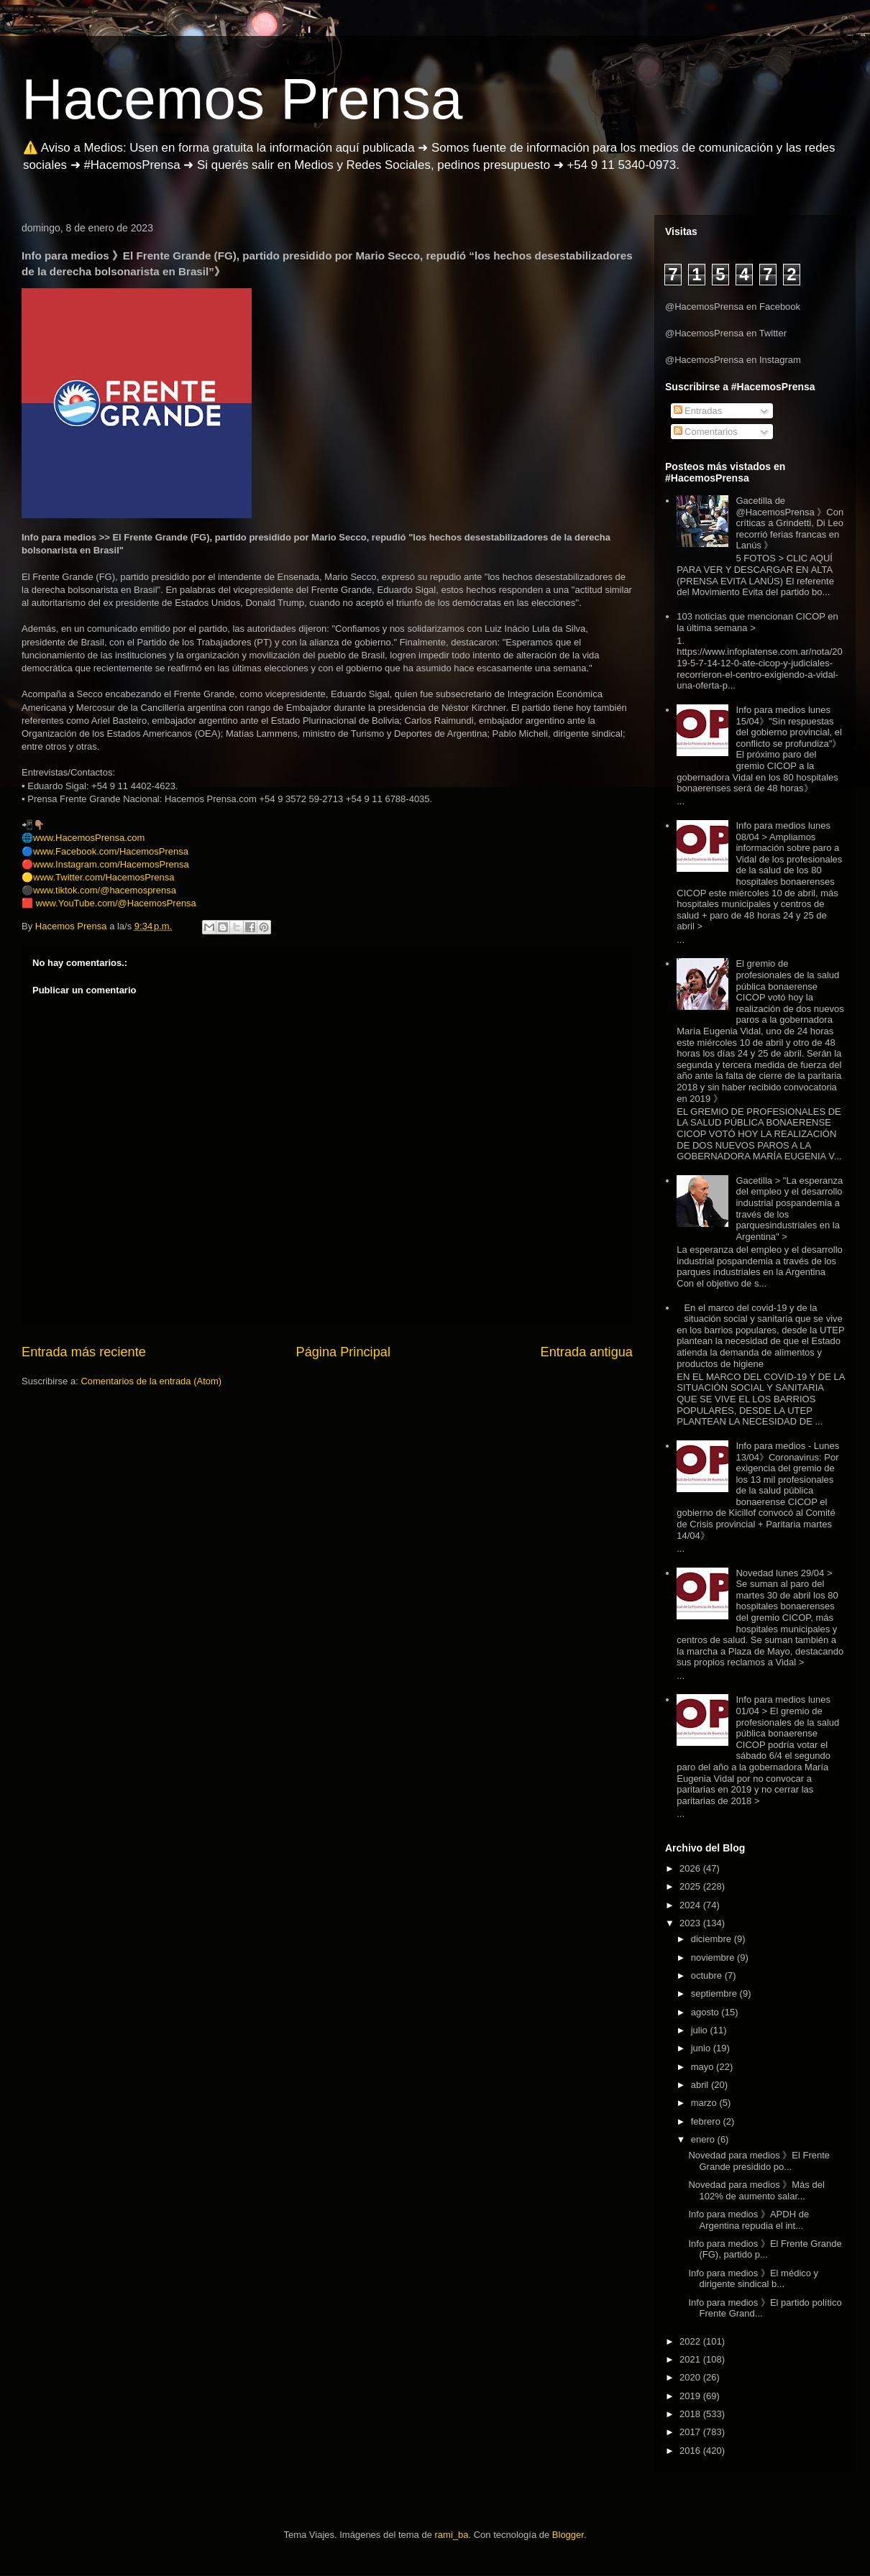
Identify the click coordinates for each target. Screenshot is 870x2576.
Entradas (698, 410)
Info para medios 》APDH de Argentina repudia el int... (748, 2220)
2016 (691, 2450)
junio (702, 2048)
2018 (691, 2414)
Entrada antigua (587, 1352)
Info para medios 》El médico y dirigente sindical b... (753, 2279)
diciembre (712, 1938)
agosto (706, 2012)
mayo (703, 2066)
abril (701, 2084)
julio (700, 2030)
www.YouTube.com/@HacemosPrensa (116, 903)
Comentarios (706, 431)
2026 (691, 1868)
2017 (691, 2431)
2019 (691, 2396)
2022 (691, 2341)
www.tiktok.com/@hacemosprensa (104, 890)
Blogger (568, 2534)
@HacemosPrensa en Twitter (726, 333)
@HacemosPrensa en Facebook (732, 306)
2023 (691, 1923)
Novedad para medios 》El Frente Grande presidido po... (759, 2161)
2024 (691, 1905)
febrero (707, 2121)
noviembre (714, 1957)
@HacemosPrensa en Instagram (733, 359)
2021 (691, 2359)
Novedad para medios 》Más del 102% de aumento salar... (756, 2190)
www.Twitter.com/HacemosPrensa (104, 877)
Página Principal (343, 1352)
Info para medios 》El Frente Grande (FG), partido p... (764, 2249)
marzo (705, 2102)
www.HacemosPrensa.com (89, 837)
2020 (691, 2377)
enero (704, 2139)
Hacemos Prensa (242, 99)
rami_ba (452, 2534)
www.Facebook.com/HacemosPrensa (110, 851)
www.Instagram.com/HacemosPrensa (111, 864)
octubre (708, 1975)
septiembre (715, 1993)
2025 (691, 1886)
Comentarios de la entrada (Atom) (151, 1381)
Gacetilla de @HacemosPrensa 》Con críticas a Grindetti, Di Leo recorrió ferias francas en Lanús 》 (789, 523)
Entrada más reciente (84, 1352)
